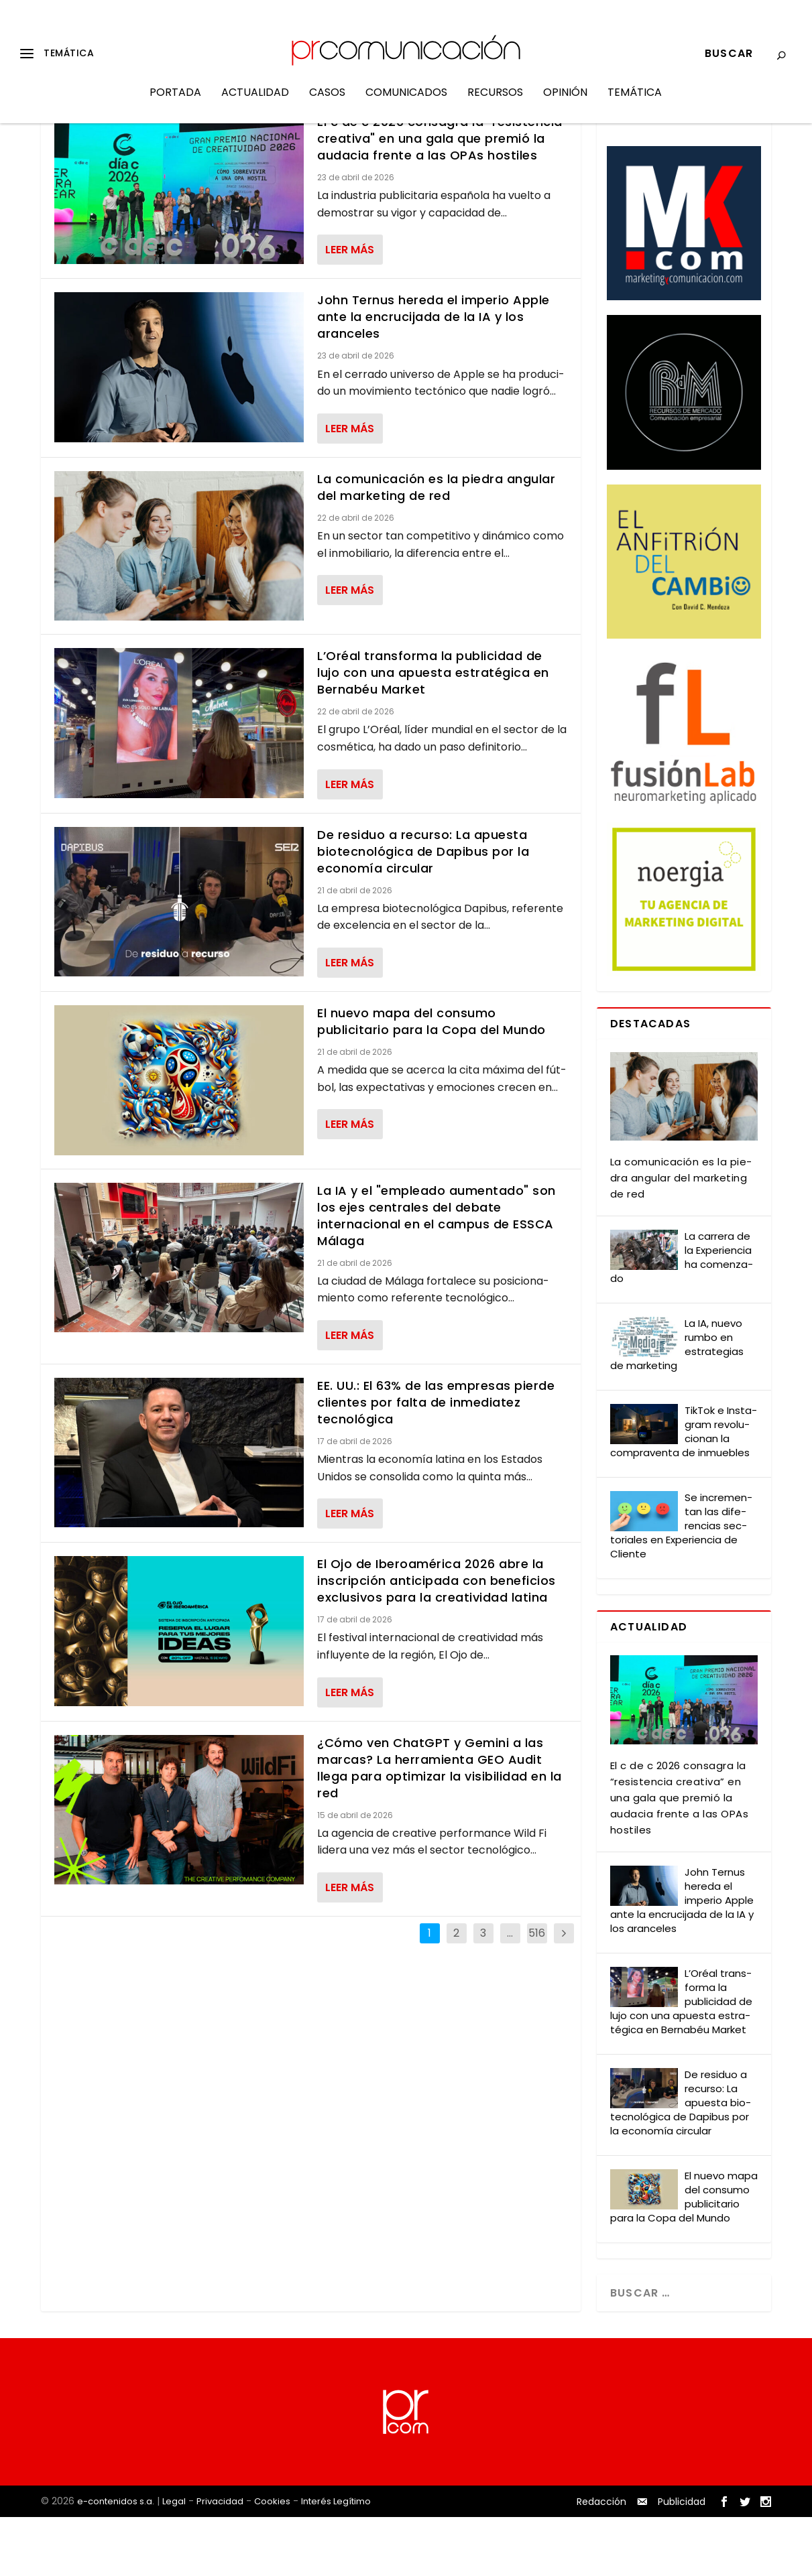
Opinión (565, 102)
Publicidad (681, 2560)
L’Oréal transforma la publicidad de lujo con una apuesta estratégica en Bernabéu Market (433, 731)
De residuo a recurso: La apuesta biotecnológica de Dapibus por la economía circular (423, 910)
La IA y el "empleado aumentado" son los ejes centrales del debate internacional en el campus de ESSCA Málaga (436, 1273)
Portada (175, 102)
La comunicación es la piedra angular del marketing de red (436, 546)
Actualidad (255, 102)
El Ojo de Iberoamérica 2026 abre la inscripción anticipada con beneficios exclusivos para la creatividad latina (436, 1639)
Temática (634, 102)
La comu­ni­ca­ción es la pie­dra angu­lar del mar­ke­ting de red (681, 1237)
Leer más (349, 308)
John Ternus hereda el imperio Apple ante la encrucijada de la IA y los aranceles (433, 375)
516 (536, 1992)
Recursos (495, 102)
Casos (327, 102)
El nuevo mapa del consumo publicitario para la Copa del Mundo (431, 1080)
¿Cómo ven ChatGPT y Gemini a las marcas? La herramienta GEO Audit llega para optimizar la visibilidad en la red (439, 1826)
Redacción (601, 2560)
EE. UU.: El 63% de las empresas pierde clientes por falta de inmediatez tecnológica (436, 1461)
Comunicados (406, 102)
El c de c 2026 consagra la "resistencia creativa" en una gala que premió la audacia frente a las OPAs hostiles (440, 197)
